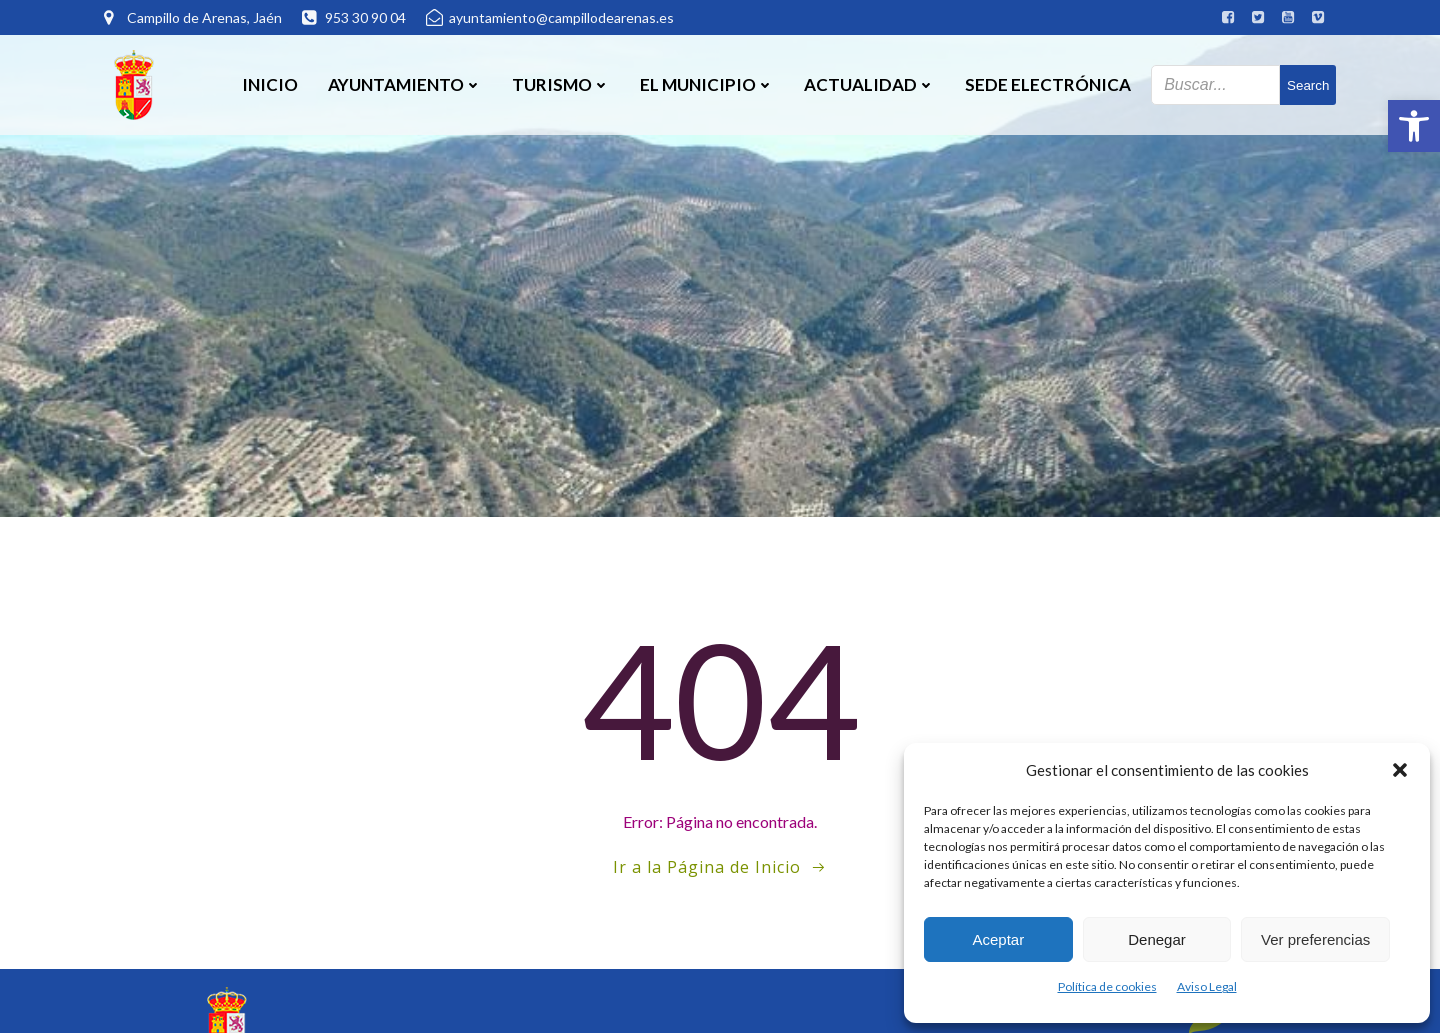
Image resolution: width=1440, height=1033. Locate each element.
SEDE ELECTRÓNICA (1048, 84)
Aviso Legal (1207, 986)
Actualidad (869, 84)
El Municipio (707, 84)
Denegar (1157, 939)
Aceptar (998, 939)
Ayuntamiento (405, 84)
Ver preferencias (1315, 939)
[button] (1414, 126)
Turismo (561, 84)
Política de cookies (1107, 986)
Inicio (270, 84)
